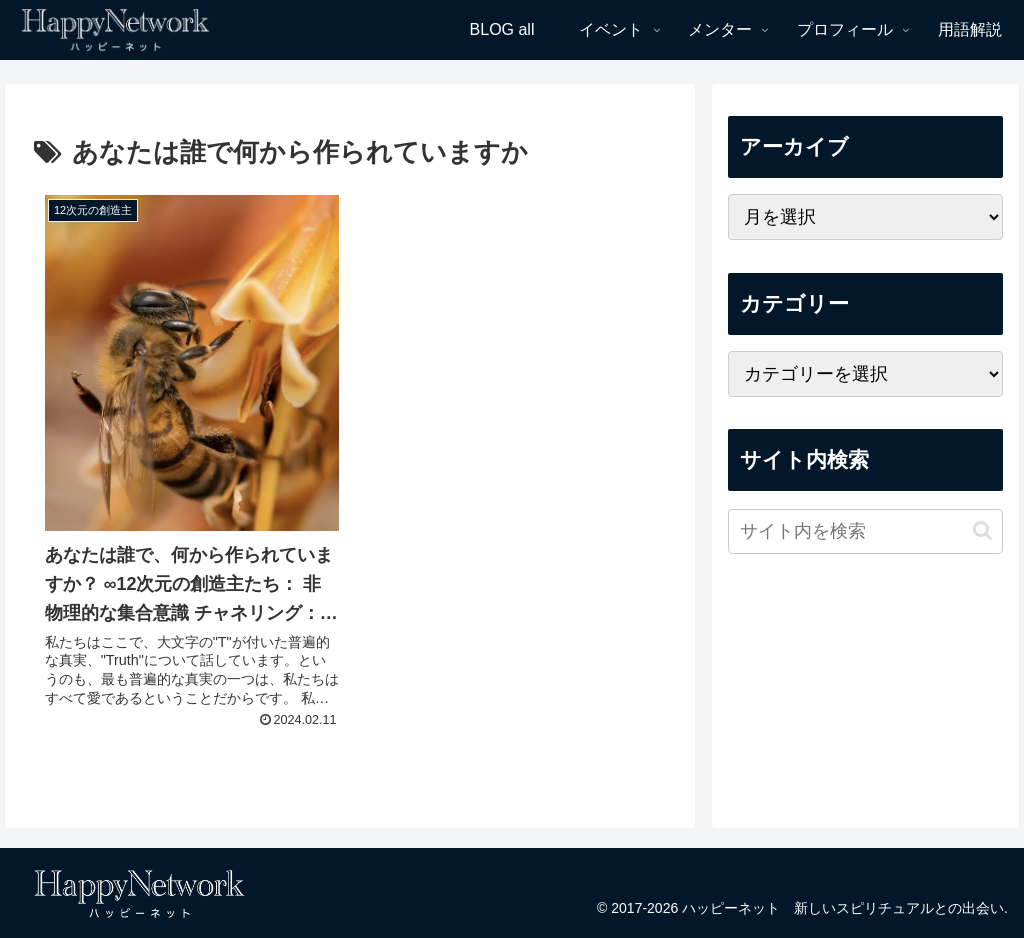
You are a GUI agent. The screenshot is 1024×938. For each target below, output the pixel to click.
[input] (865, 531)
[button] (982, 530)
